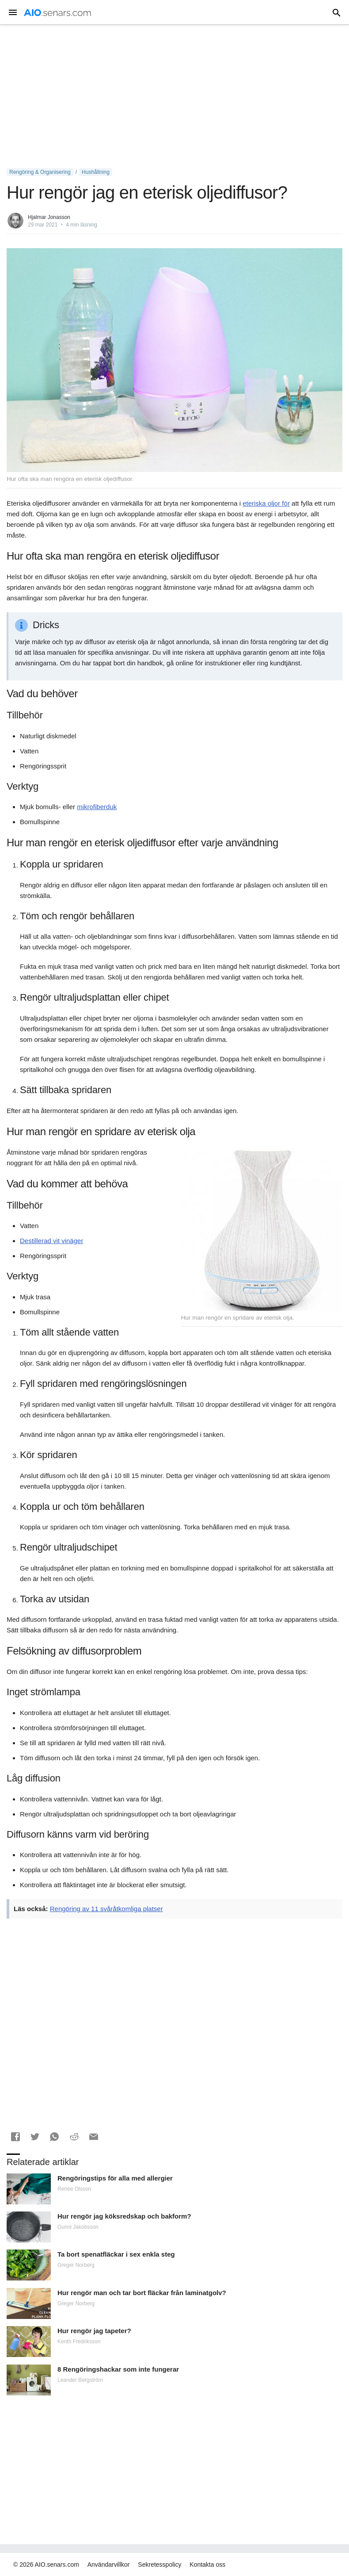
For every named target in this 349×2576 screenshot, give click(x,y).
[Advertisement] (174, 96)
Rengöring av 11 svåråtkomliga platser (106, 1908)
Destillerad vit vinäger (51, 1240)
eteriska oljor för (266, 503)
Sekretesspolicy (159, 2564)
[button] (15, 2137)
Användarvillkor (108, 2564)
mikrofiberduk (97, 806)
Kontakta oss (207, 2564)
